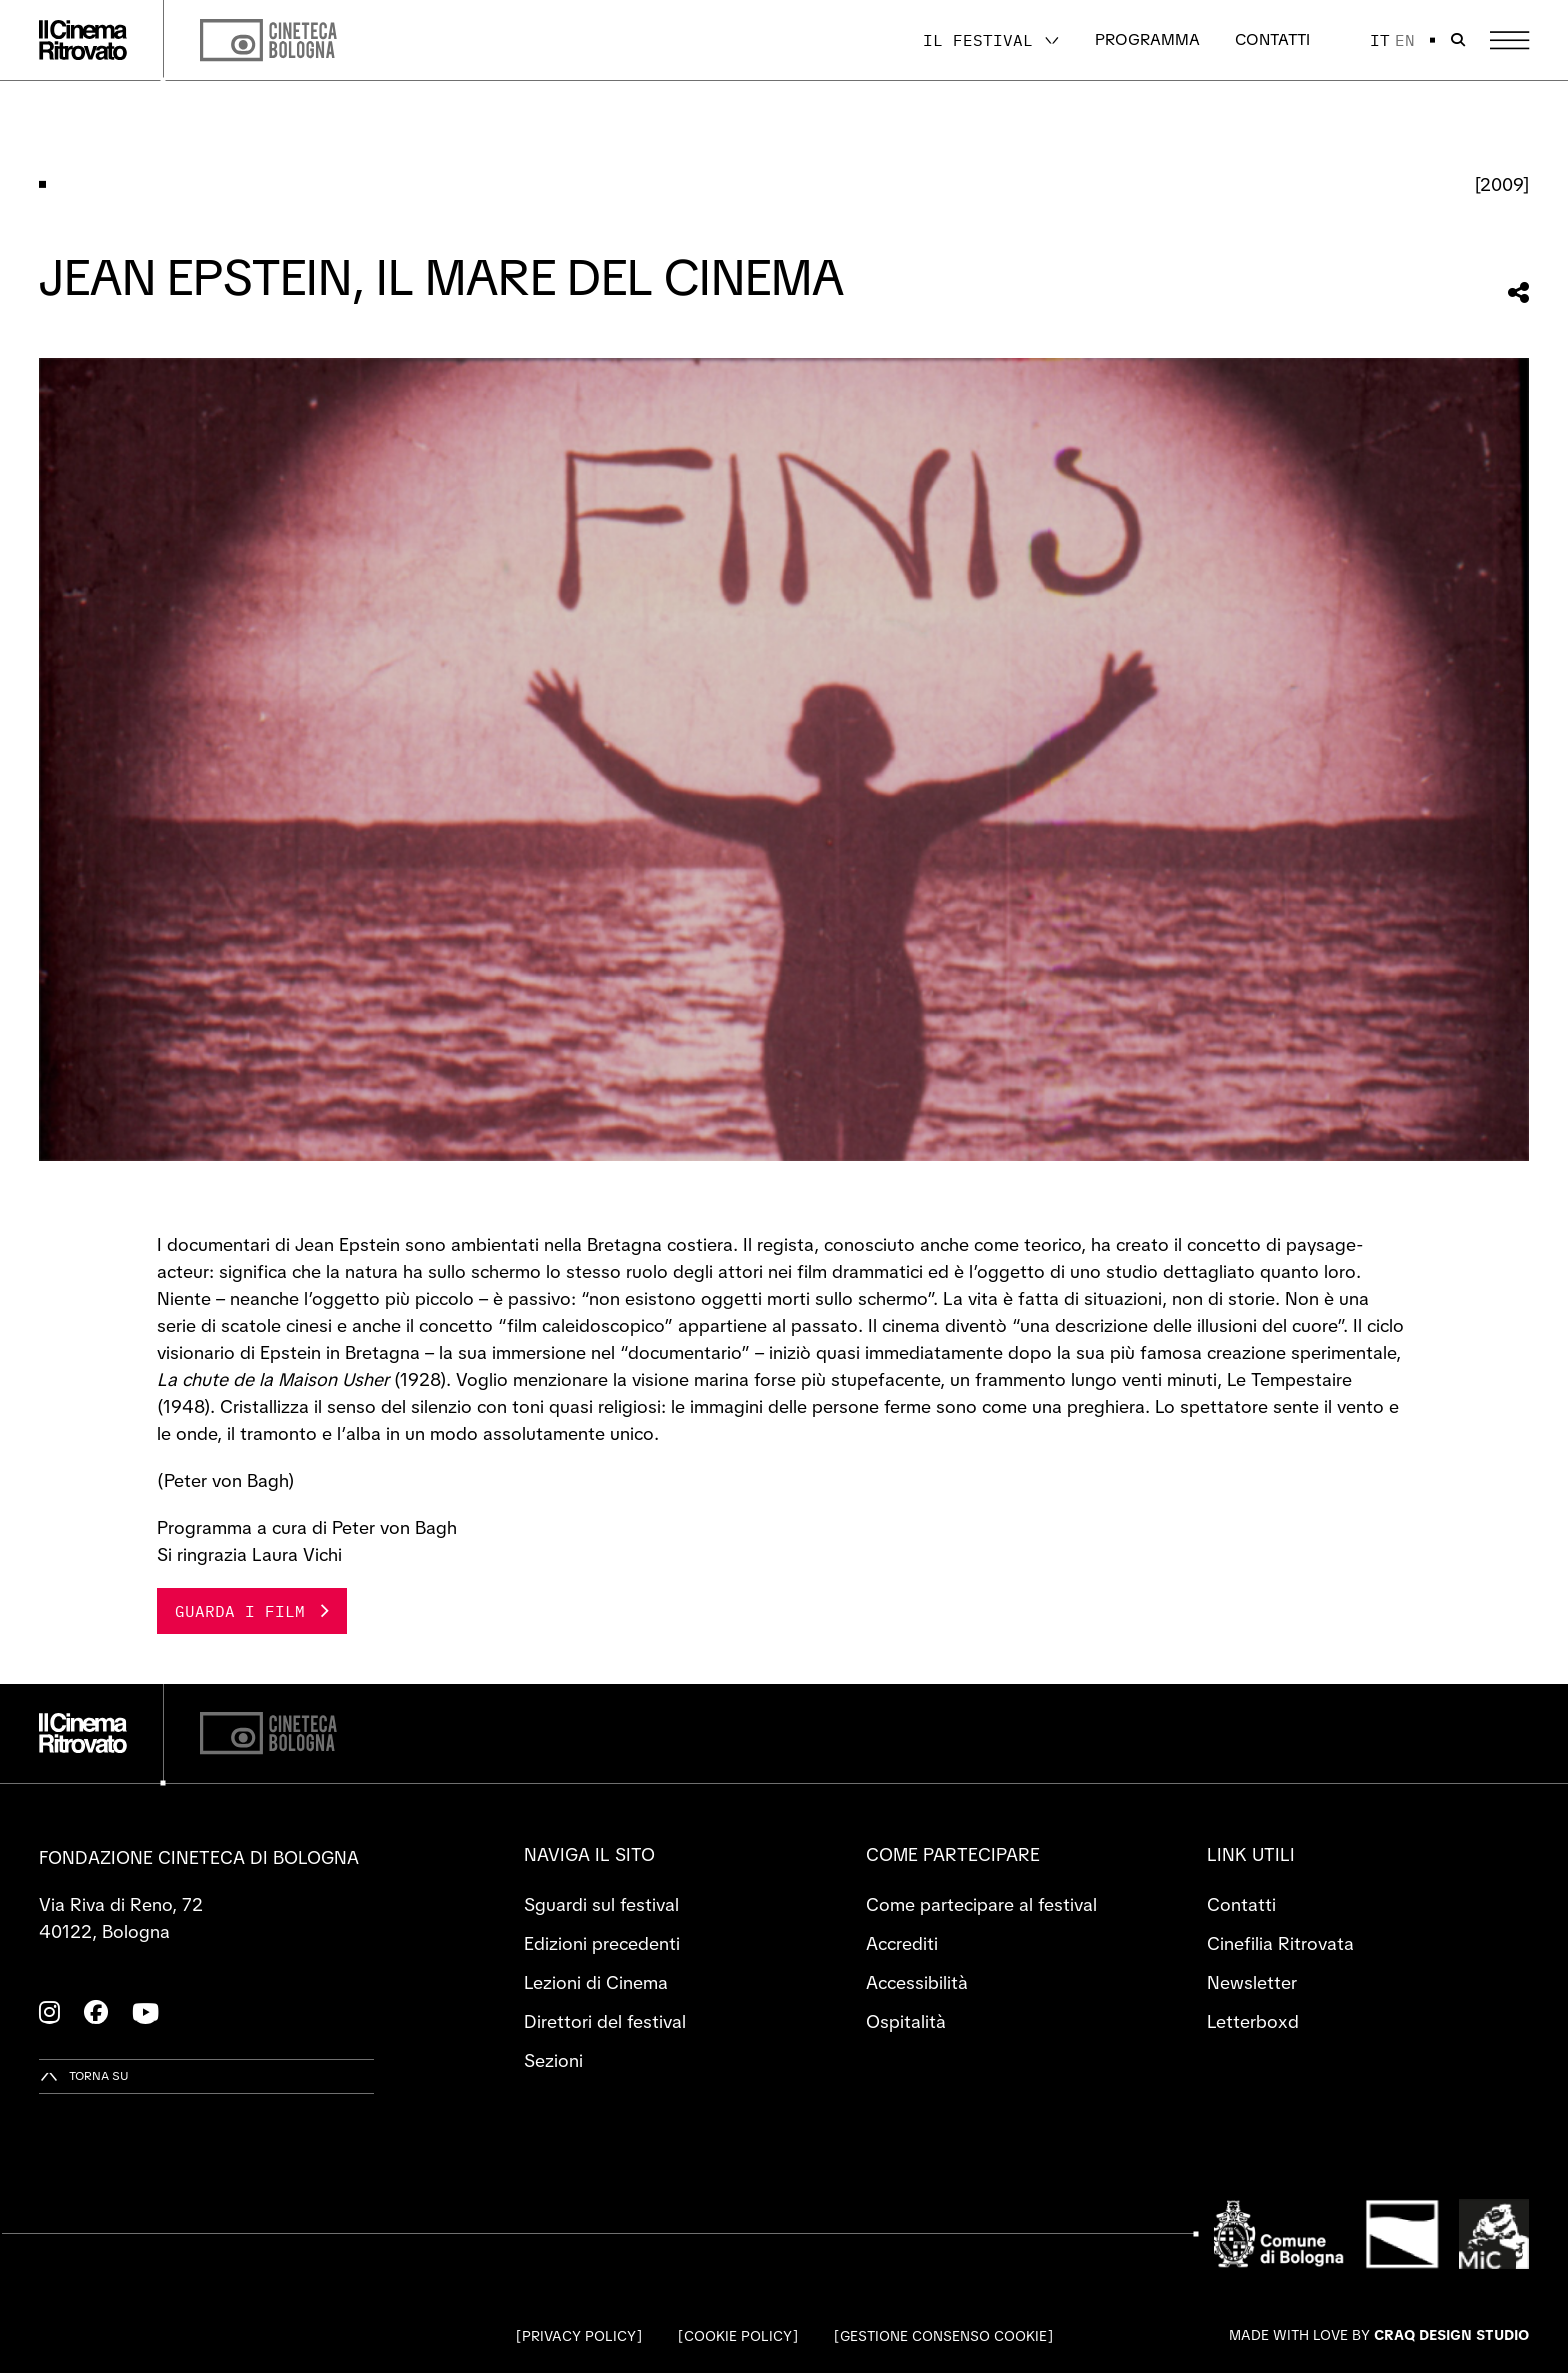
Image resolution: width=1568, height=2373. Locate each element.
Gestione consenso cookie (943, 2336)
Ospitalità (906, 2021)
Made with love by (1379, 2335)
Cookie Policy (738, 2336)
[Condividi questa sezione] (1518, 292)
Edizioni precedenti (602, 1943)
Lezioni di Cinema (596, 1982)
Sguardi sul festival (601, 1904)
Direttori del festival (605, 2021)
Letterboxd (1253, 2021)
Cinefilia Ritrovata (1280, 1943)
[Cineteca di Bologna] (268, 1733)
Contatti (1272, 39)
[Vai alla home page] (83, 40)
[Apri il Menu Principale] (1509, 40)
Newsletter (1252, 1982)
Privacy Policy (579, 2336)
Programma (1147, 39)
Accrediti (902, 1943)
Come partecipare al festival (981, 1904)
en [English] (1405, 40)
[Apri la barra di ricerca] (1458, 40)
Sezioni (553, 2060)
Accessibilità (917, 1982)
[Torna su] (84, 2076)
